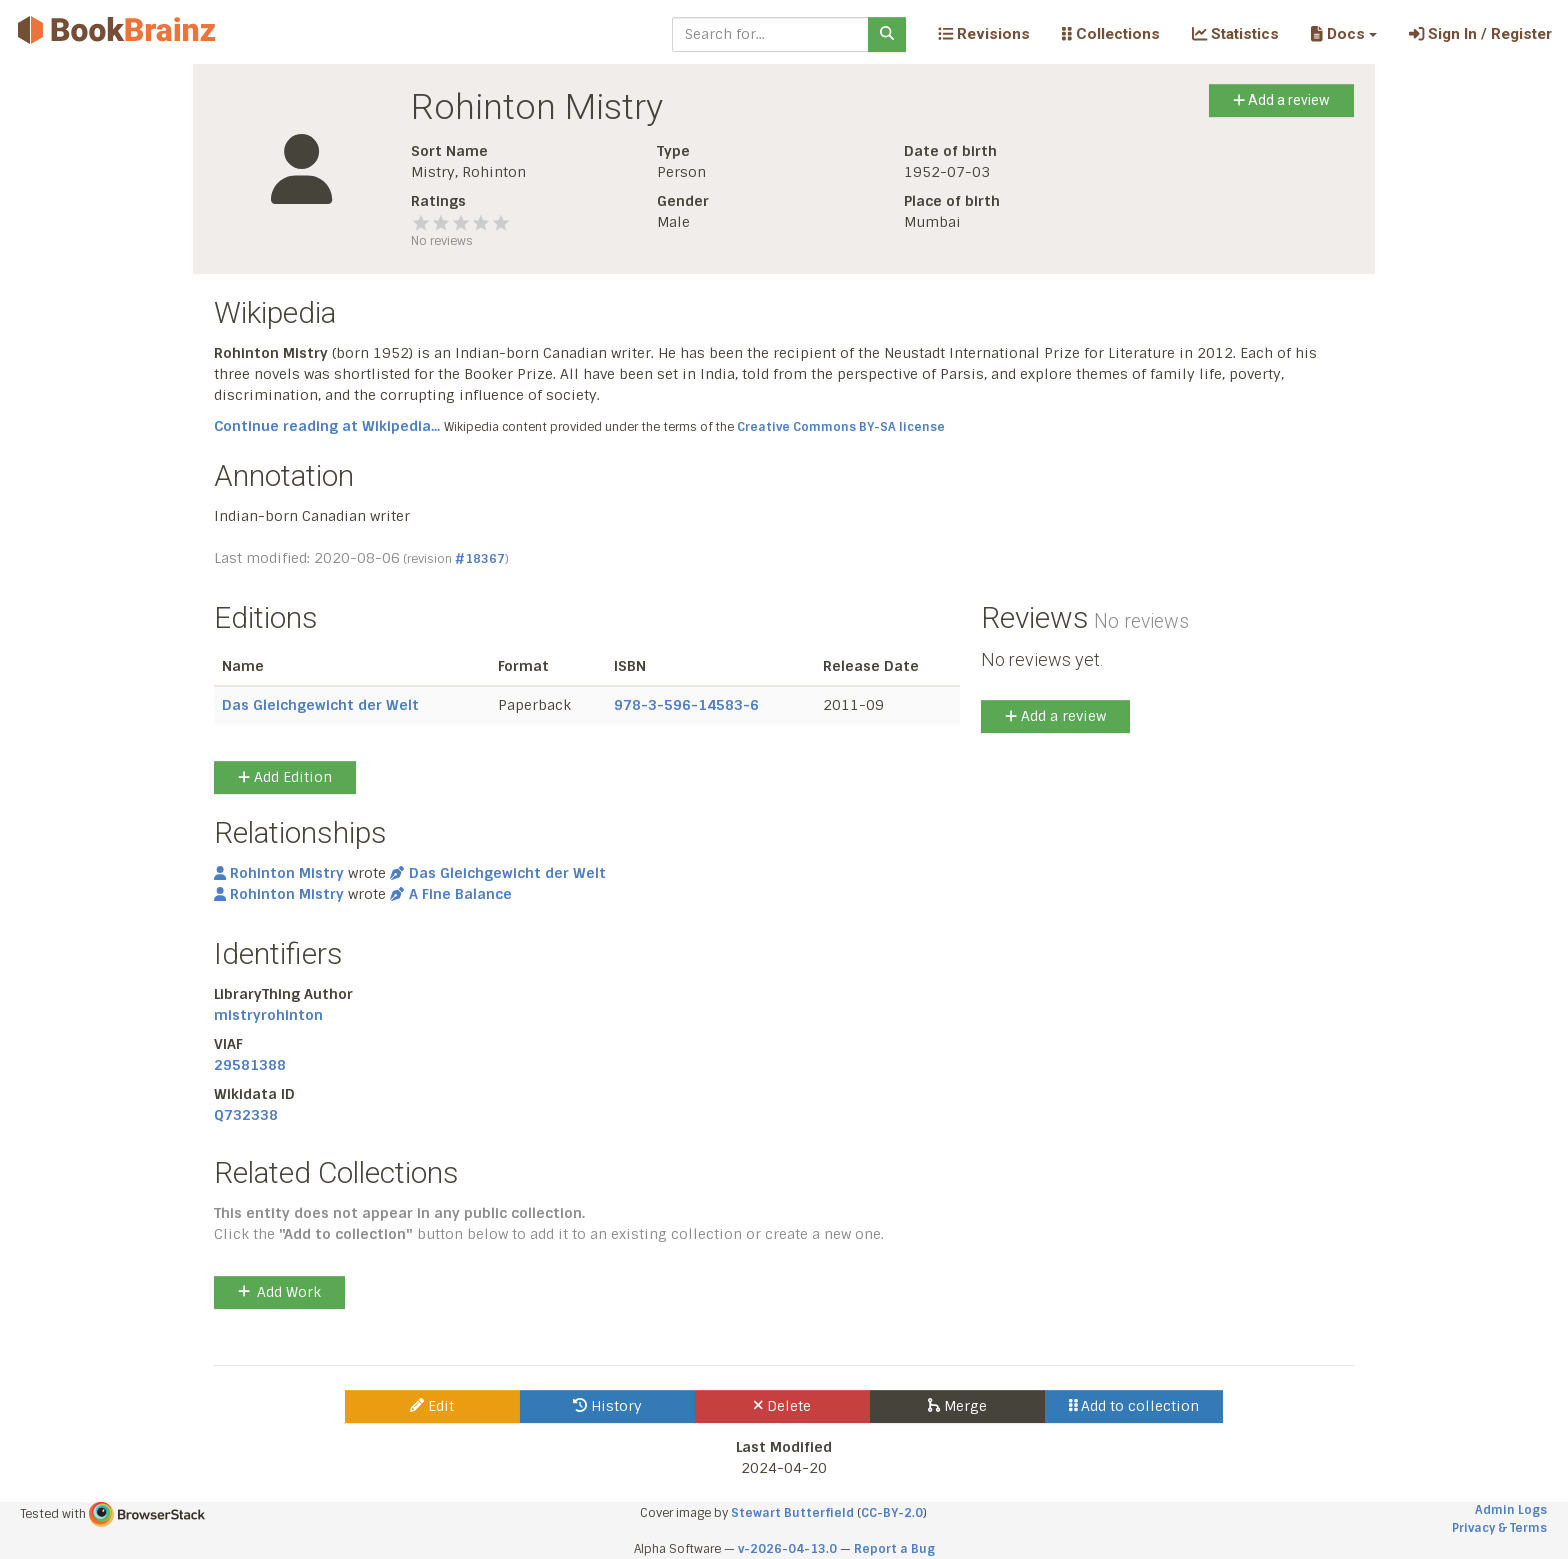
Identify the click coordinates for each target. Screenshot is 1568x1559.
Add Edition (285, 777)
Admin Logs (1511, 1510)
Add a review (1281, 100)
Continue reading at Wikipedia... (327, 426)
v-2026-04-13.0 (787, 1549)
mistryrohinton (268, 1015)
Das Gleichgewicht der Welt (320, 705)
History (607, 1406)
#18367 (480, 559)
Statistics (1235, 34)
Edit (432, 1406)
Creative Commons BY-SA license (841, 427)
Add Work (279, 1292)
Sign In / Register (1480, 34)
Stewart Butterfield (792, 1513)
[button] (1343, 34)
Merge (957, 1406)
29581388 (250, 1065)
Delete (782, 1406)
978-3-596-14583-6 (686, 705)
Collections (1111, 34)
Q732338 (246, 1115)
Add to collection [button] (1134, 1406)
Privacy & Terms (1499, 1528)
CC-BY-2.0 (892, 1513)
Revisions (984, 34)
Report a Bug (894, 1549)
